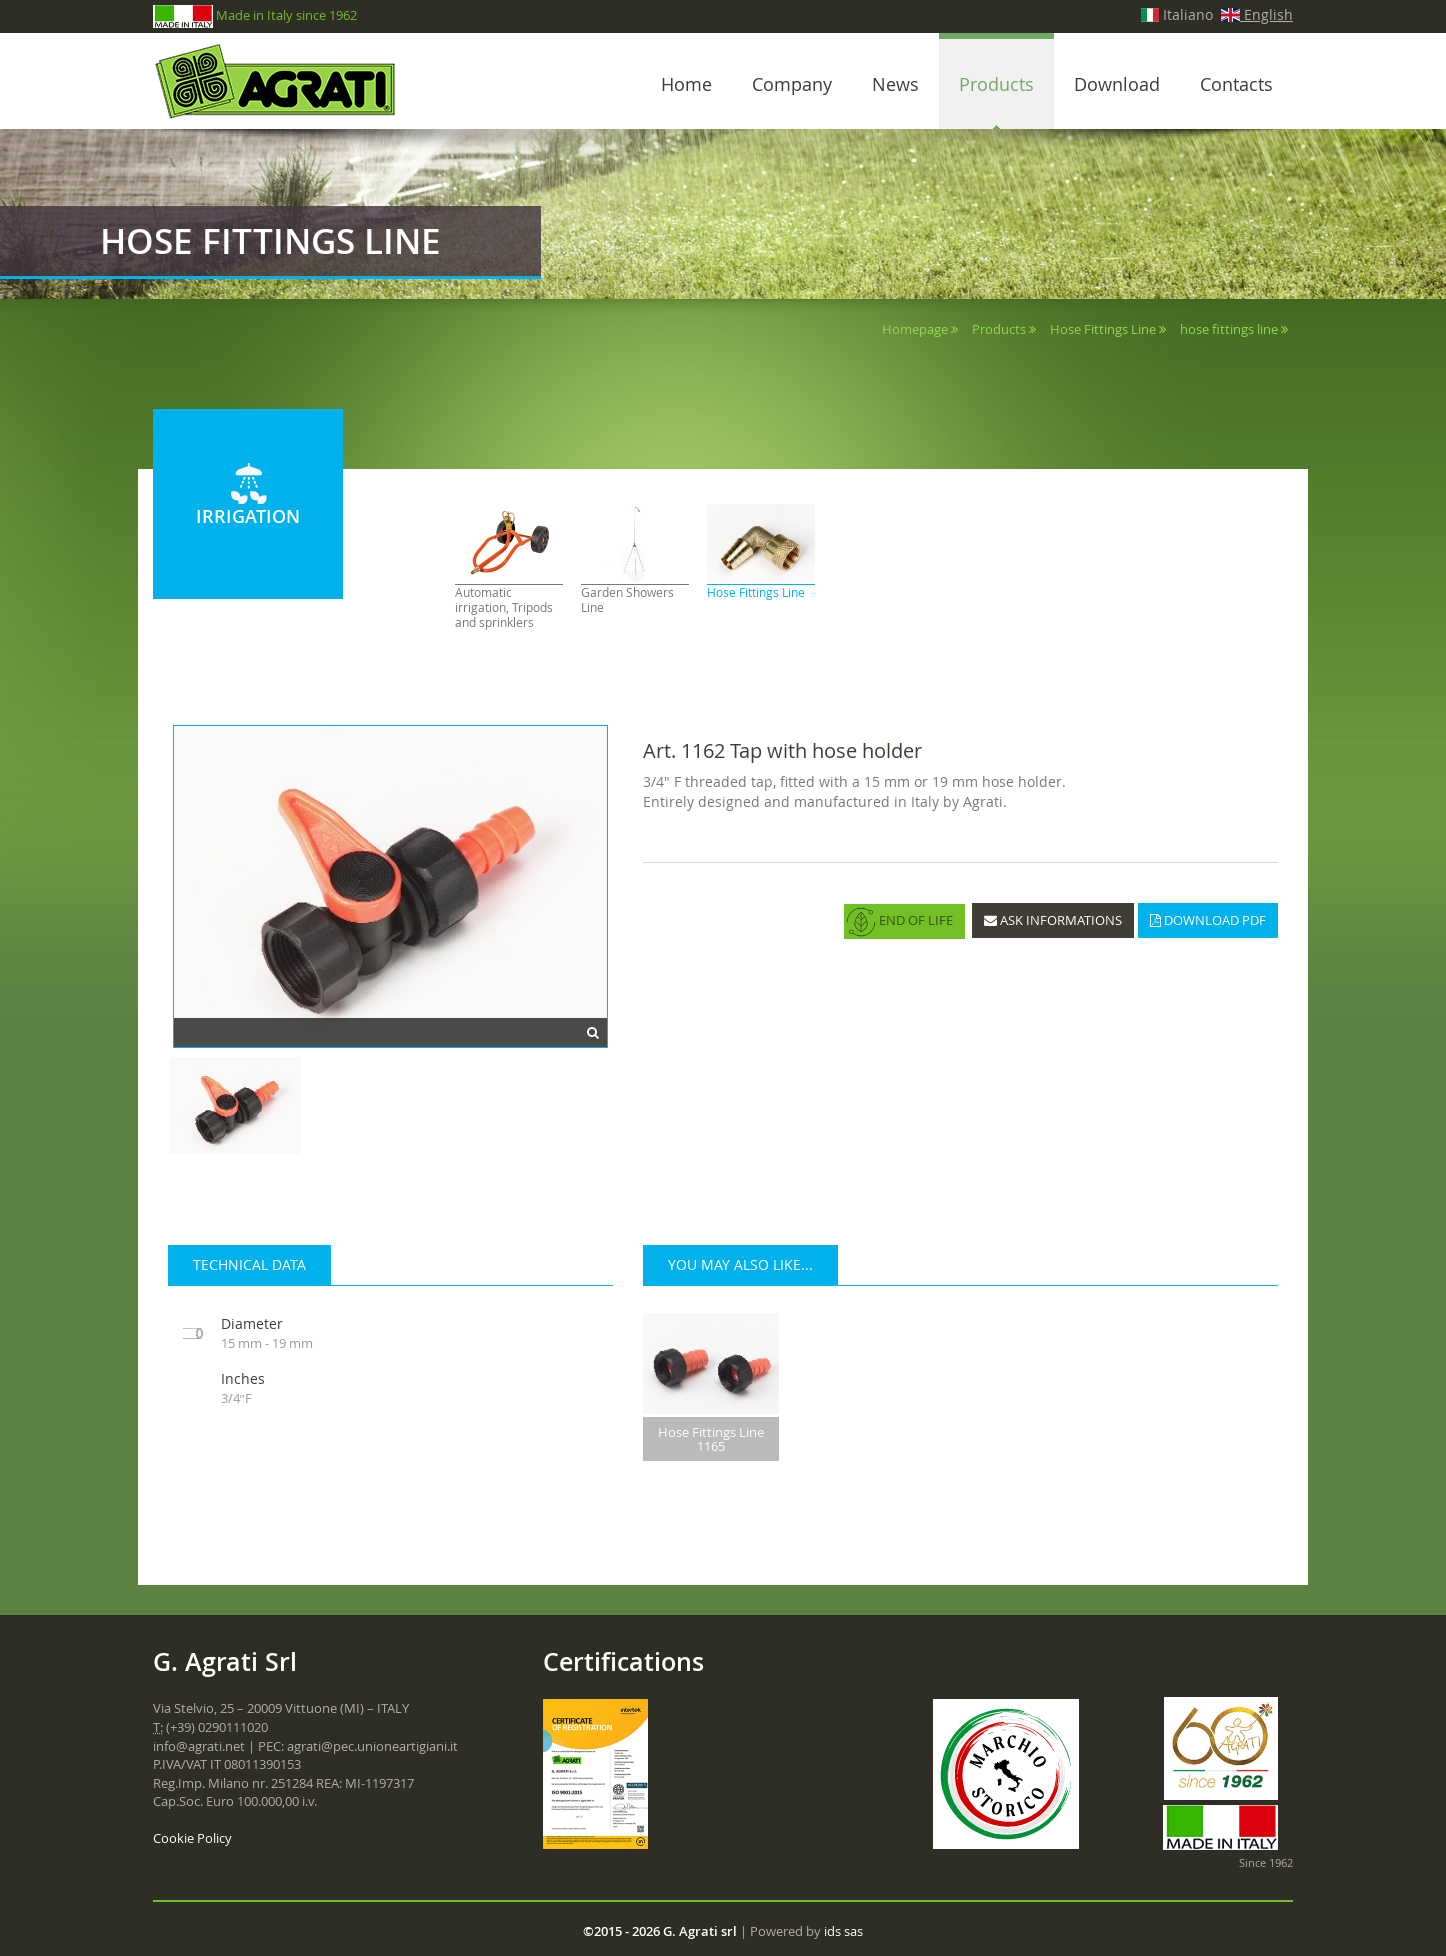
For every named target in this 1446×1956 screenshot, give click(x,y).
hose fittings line (1229, 329)
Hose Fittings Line (1103, 329)
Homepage (915, 329)
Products (996, 84)
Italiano (1177, 14)
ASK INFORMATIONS (1053, 920)
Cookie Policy (192, 1838)
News (895, 84)
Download (1117, 84)
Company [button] (792, 84)
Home (686, 84)
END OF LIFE (899, 922)
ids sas (843, 1931)
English (1257, 14)
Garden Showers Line (627, 600)
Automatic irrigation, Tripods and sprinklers (504, 607)
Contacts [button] (1236, 84)
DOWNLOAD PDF (1208, 920)
